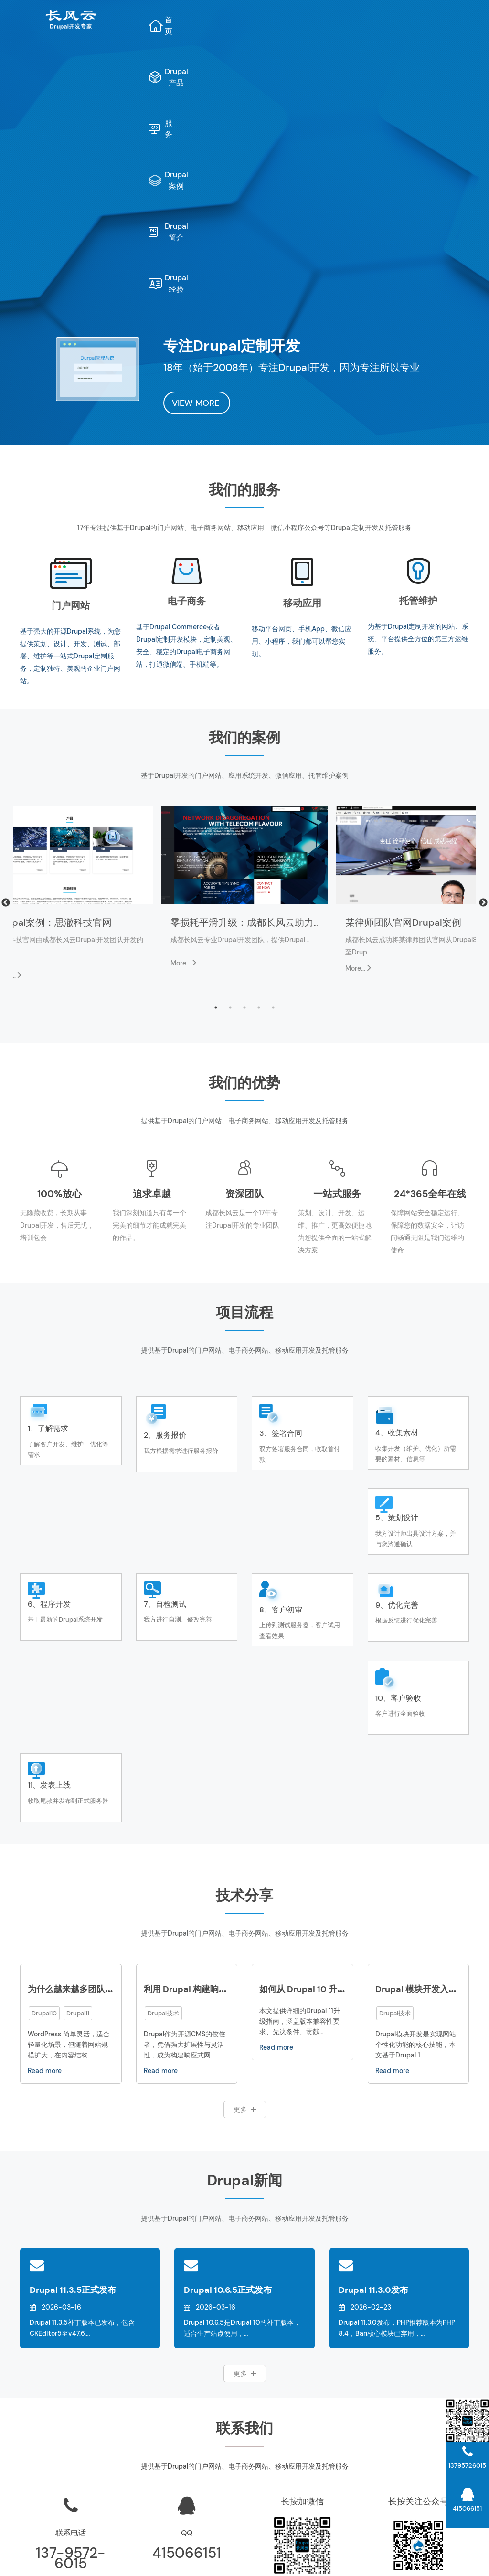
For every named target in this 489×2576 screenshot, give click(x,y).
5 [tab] (273, 778)
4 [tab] (259, 778)
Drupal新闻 (306, 2495)
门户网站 (71, 376)
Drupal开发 (109, 2550)
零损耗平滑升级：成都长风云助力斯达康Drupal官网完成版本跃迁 (309, 693)
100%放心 (59, 964)
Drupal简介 (427, 20)
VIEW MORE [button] (197, 174)
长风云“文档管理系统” (190, 2424)
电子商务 (187, 372)
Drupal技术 (163, 1784)
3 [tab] (244, 778)
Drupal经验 (314, 60)
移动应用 (302, 374)
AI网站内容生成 (189, 2550)
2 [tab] (230, 778)
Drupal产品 (245, 20)
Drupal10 (44, 1784)
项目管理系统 (190, 2442)
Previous (6, 673)
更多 (245, 1880)
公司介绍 (305, 2442)
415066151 (186, 2323)
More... (183, 734)
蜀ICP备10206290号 (356, 2560)
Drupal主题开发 (421, 2513)
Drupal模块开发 (421, 2495)
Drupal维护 (68, 2550)
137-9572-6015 (71, 2328)
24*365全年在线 (430, 964)
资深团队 (244, 964)
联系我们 (305, 2460)
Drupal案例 (359, 20)
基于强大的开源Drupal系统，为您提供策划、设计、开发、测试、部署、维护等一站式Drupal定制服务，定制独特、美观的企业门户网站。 (70, 427)
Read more (45, 1841)
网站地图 (145, 2550)
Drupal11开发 (421, 2460)
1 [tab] (216, 778)
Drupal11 (77, 1784)
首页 (189, 20)
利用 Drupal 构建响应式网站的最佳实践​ (220, 1760)
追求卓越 (152, 964)
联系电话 (70, 2304)
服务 (302, 20)
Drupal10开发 (421, 2477)
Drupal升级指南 (421, 2424)
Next (483, 673)
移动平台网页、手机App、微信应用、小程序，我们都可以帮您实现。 (301, 412)
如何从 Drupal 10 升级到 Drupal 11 (326, 1760)
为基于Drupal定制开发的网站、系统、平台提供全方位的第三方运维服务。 (418, 409)
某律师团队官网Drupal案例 (403, 693)
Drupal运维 (306, 2424)
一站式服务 (337, 964)
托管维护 (418, 371)
